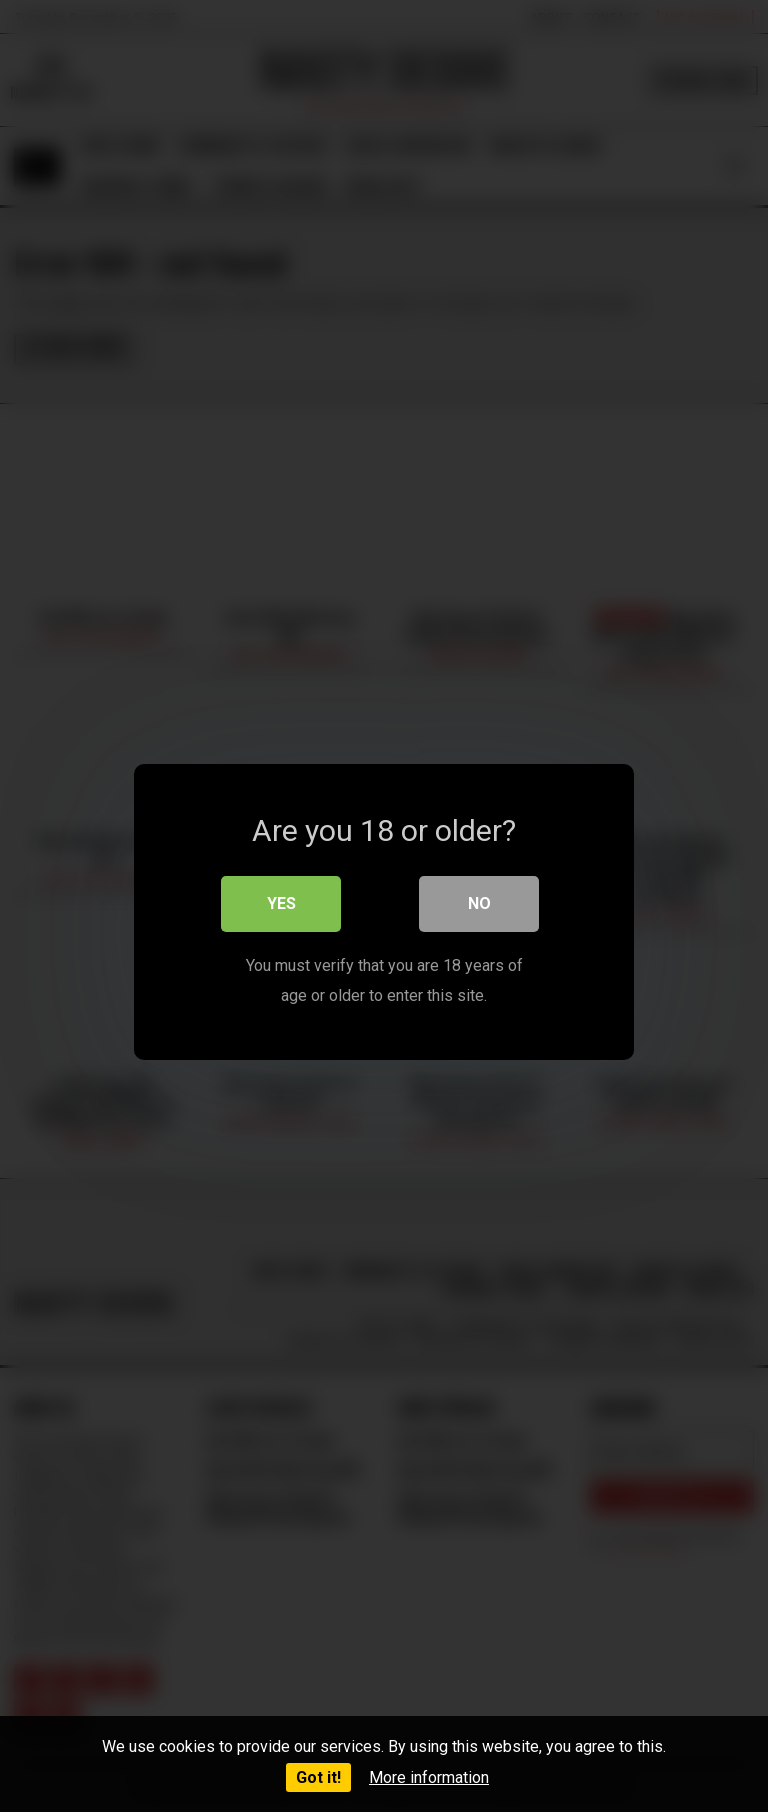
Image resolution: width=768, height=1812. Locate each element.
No (479, 897)
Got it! (318, 1777)
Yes (281, 897)
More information (429, 1777)
